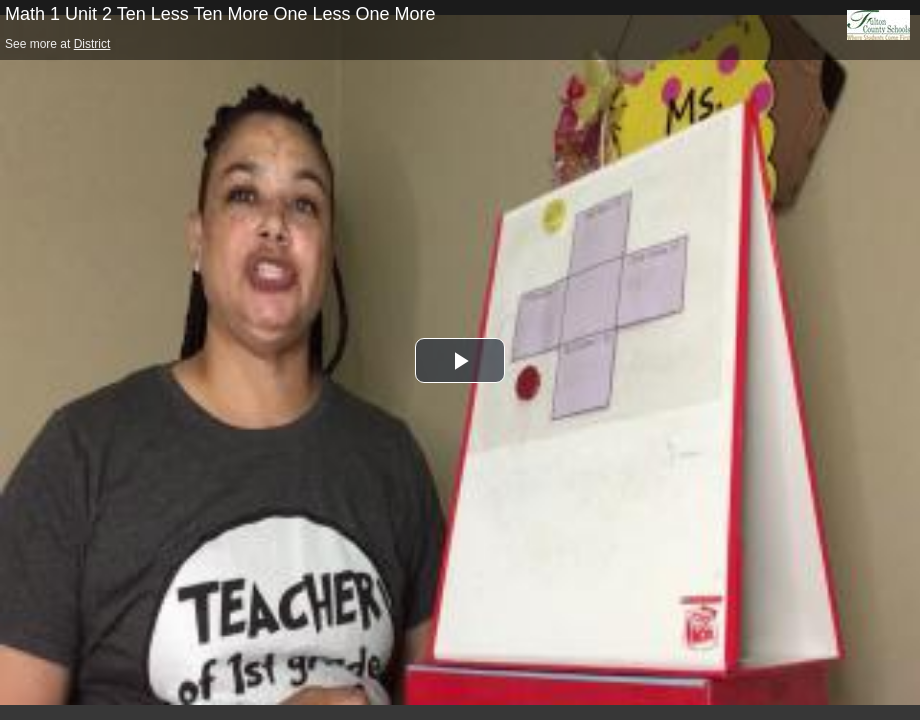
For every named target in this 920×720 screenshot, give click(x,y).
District (92, 44)
